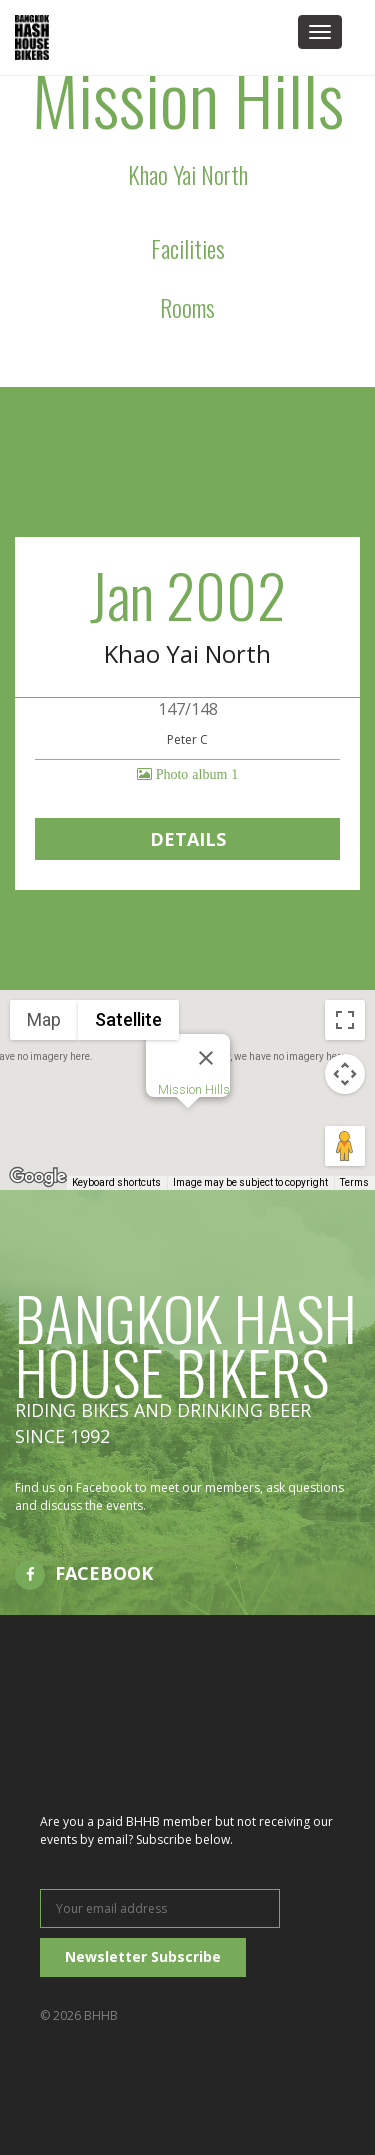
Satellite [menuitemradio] (128, 1019)
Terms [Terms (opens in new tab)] (354, 1182)
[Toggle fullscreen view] (345, 1020)
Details (188, 839)
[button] (188, 1126)
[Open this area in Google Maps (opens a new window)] (38, 1177)
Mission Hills (194, 1089)
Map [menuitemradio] (44, 1019)
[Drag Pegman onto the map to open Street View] (345, 1146)
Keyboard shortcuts (116, 1182)
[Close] (206, 1058)
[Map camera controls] (345, 1074)
